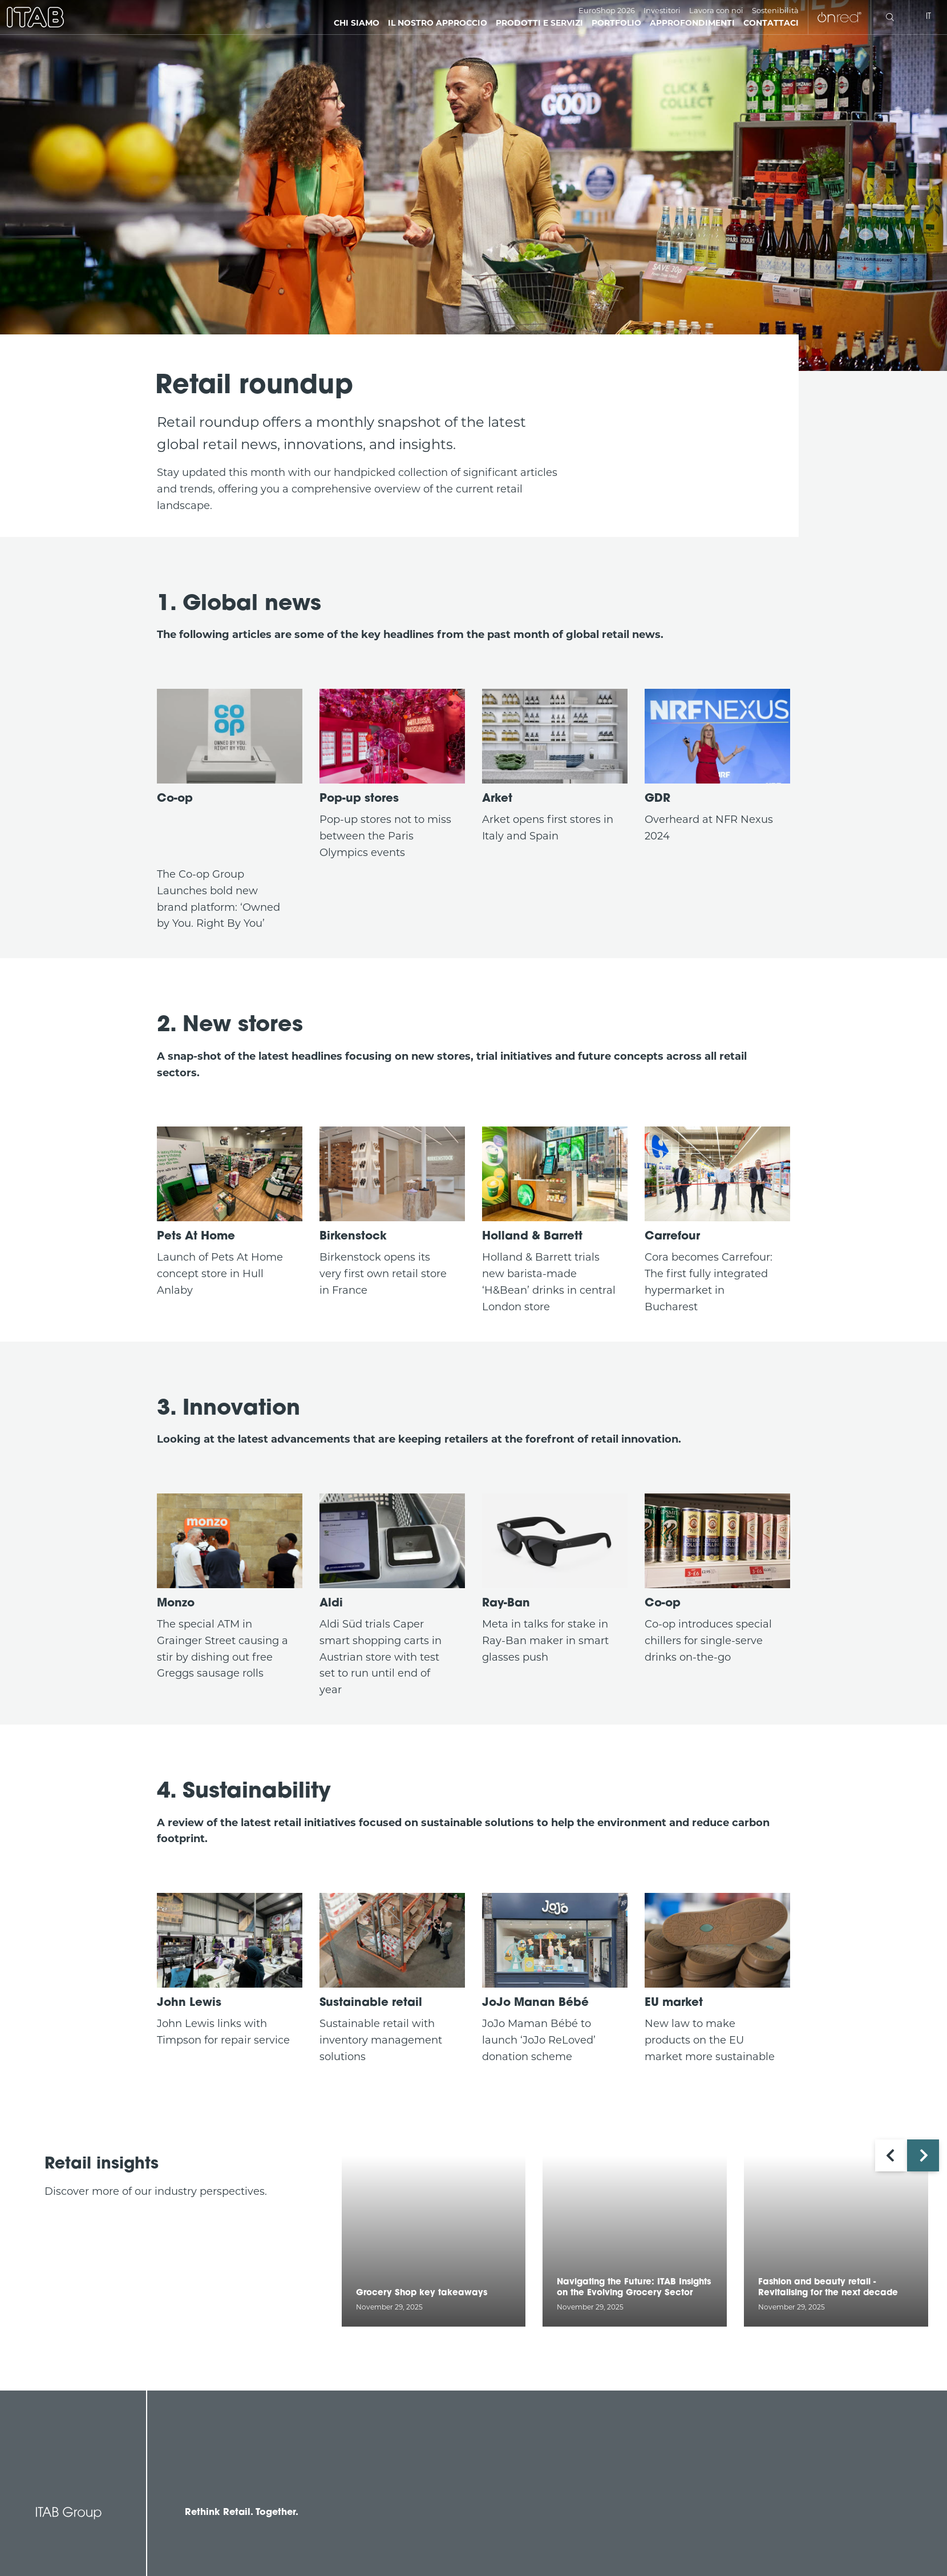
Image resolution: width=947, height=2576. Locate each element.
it (928, 17)
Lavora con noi (716, 10)
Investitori (662, 10)
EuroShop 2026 (606, 10)
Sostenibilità (775, 10)
